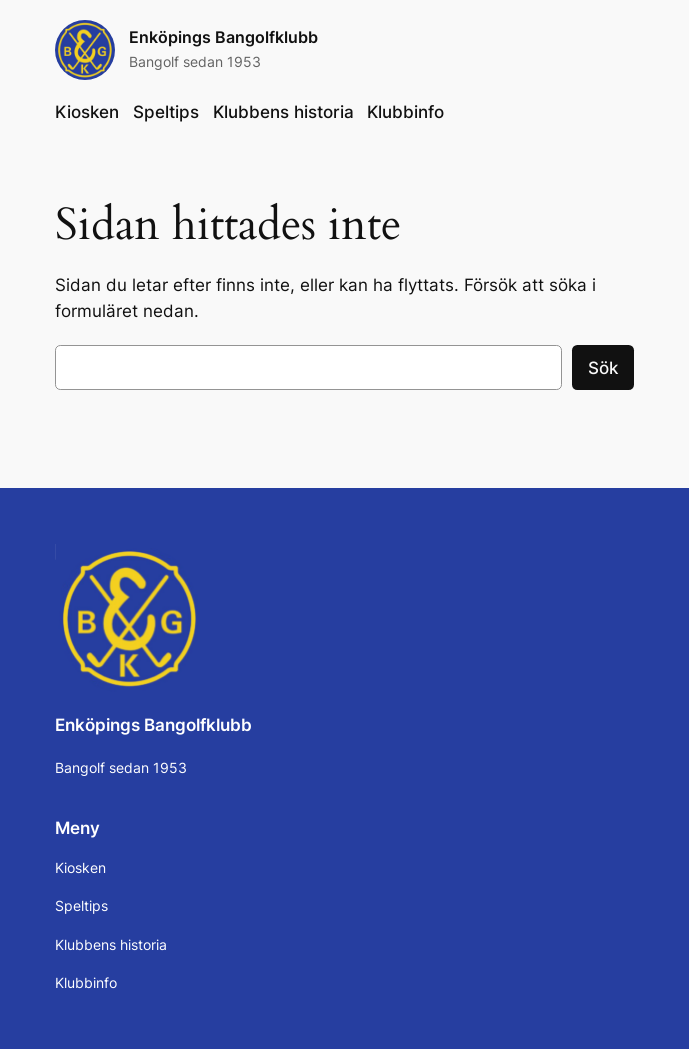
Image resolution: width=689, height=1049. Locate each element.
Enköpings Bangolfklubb (223, 37)
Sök (603, 368)
